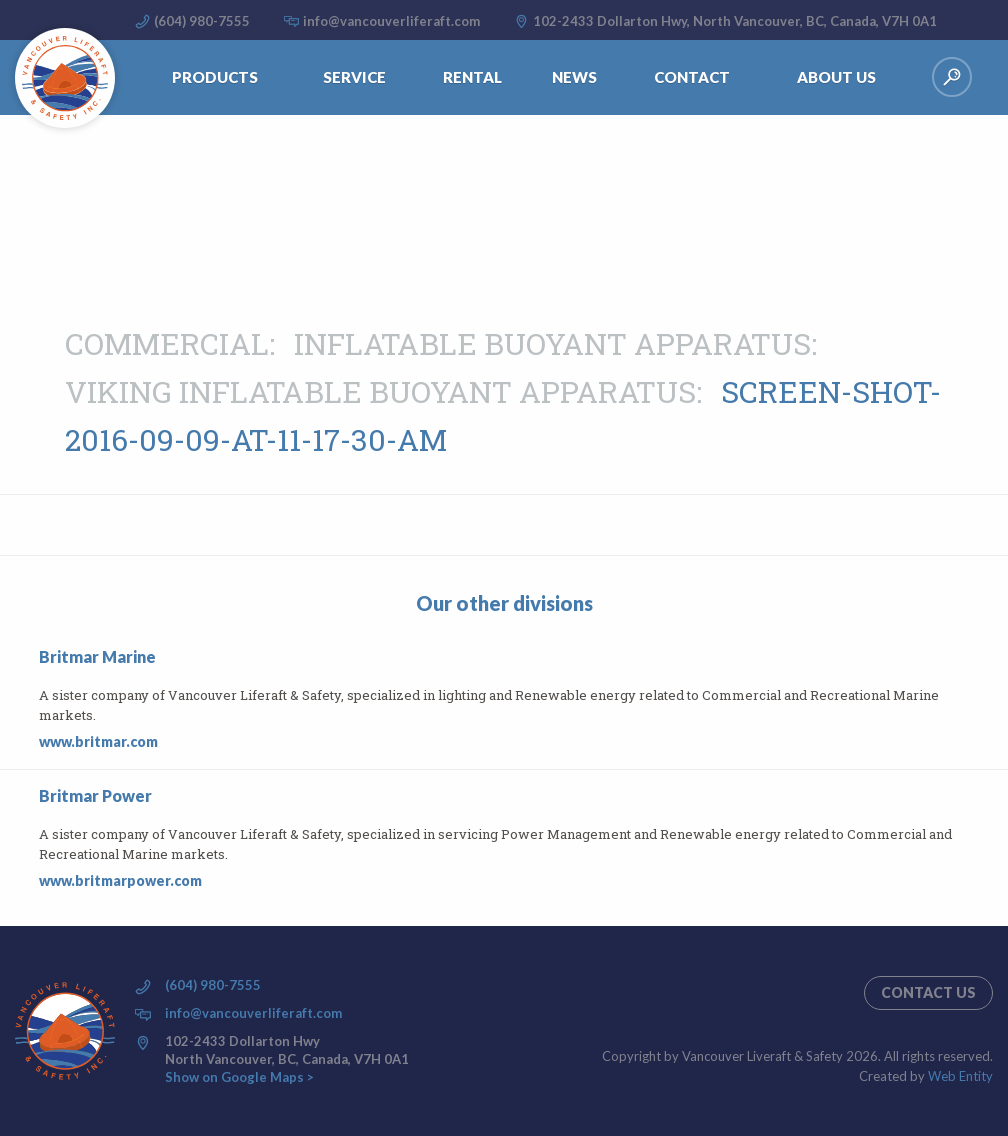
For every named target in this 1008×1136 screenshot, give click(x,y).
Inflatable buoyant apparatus (552, 343)
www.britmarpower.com (120, 880)
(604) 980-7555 (202, 21)
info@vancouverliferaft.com (391, 21)
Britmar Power (95, 795)
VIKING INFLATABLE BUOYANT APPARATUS (380, 391)
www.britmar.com (98, 741)
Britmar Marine (97, 656)
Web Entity (960, 1076)
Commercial (167, 343)
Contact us (928, 992)
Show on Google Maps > (239, 1077)
